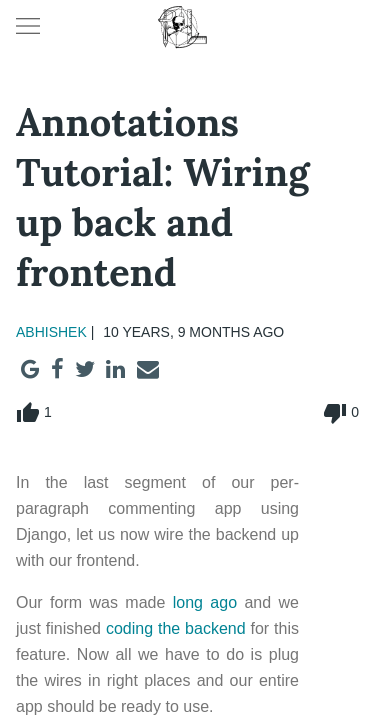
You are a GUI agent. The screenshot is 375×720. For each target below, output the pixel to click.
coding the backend (176, 628)
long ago (205, 602)
